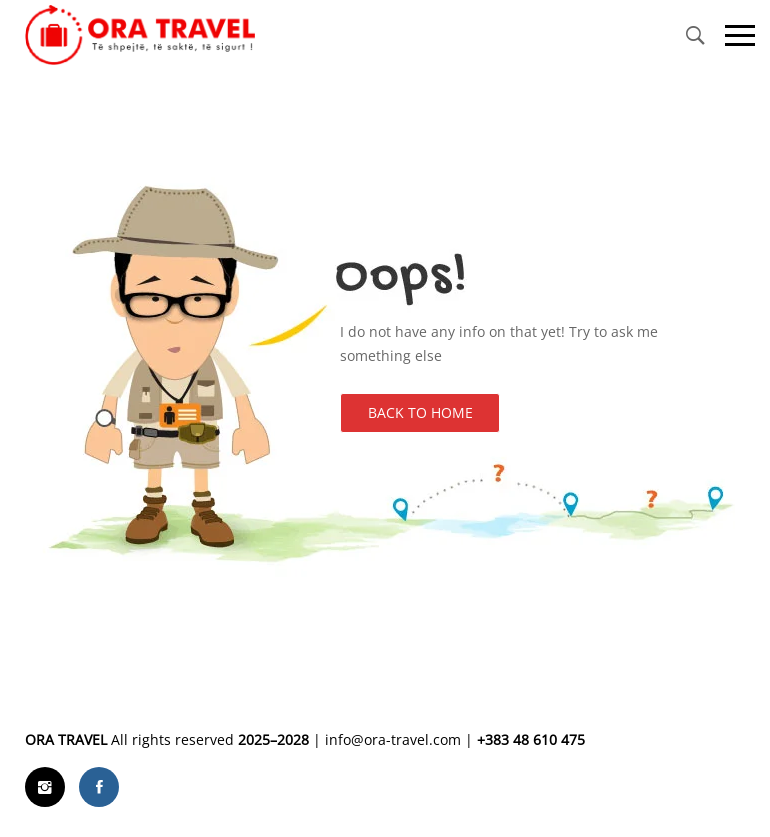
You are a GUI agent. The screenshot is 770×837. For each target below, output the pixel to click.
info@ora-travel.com (393, 739)
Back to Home (420, 412)
